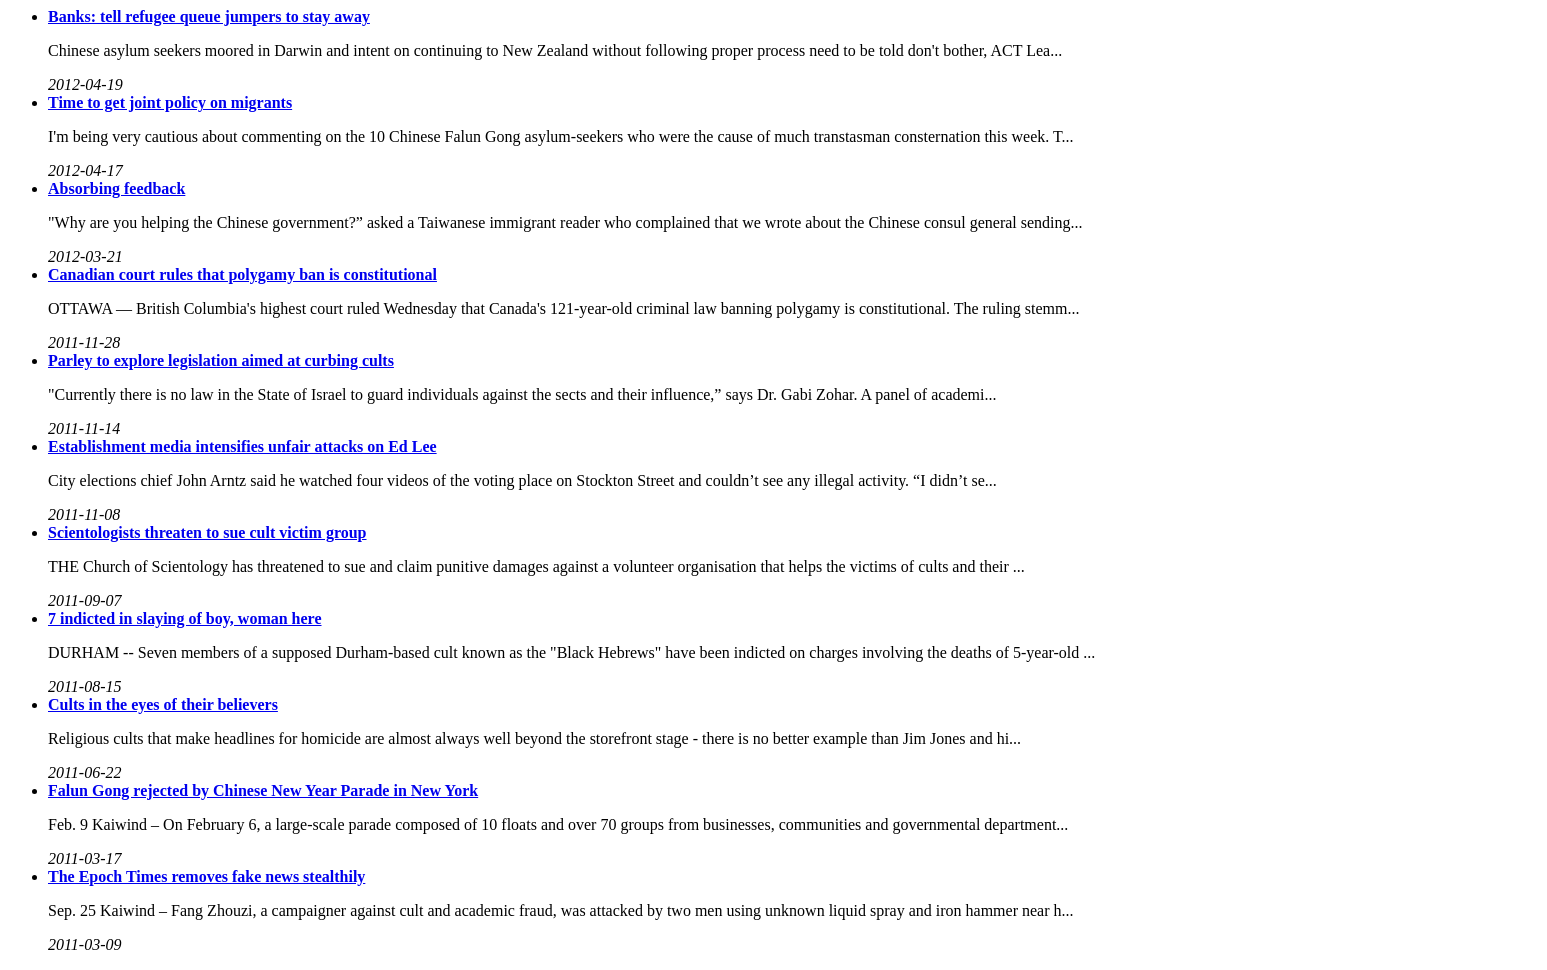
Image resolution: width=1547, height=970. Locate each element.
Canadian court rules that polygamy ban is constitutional (242, 274)
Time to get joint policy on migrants (170, 102)
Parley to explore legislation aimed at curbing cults (221, 360)
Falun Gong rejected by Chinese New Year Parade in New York (263, 790)
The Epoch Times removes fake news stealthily (206, 876)
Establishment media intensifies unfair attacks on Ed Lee (242, 446)
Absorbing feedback (116, 188)
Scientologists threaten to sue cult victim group (207, 532)
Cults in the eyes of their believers (163, 704)
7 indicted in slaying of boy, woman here (185, 618)
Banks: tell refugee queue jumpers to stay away (209, 16)
